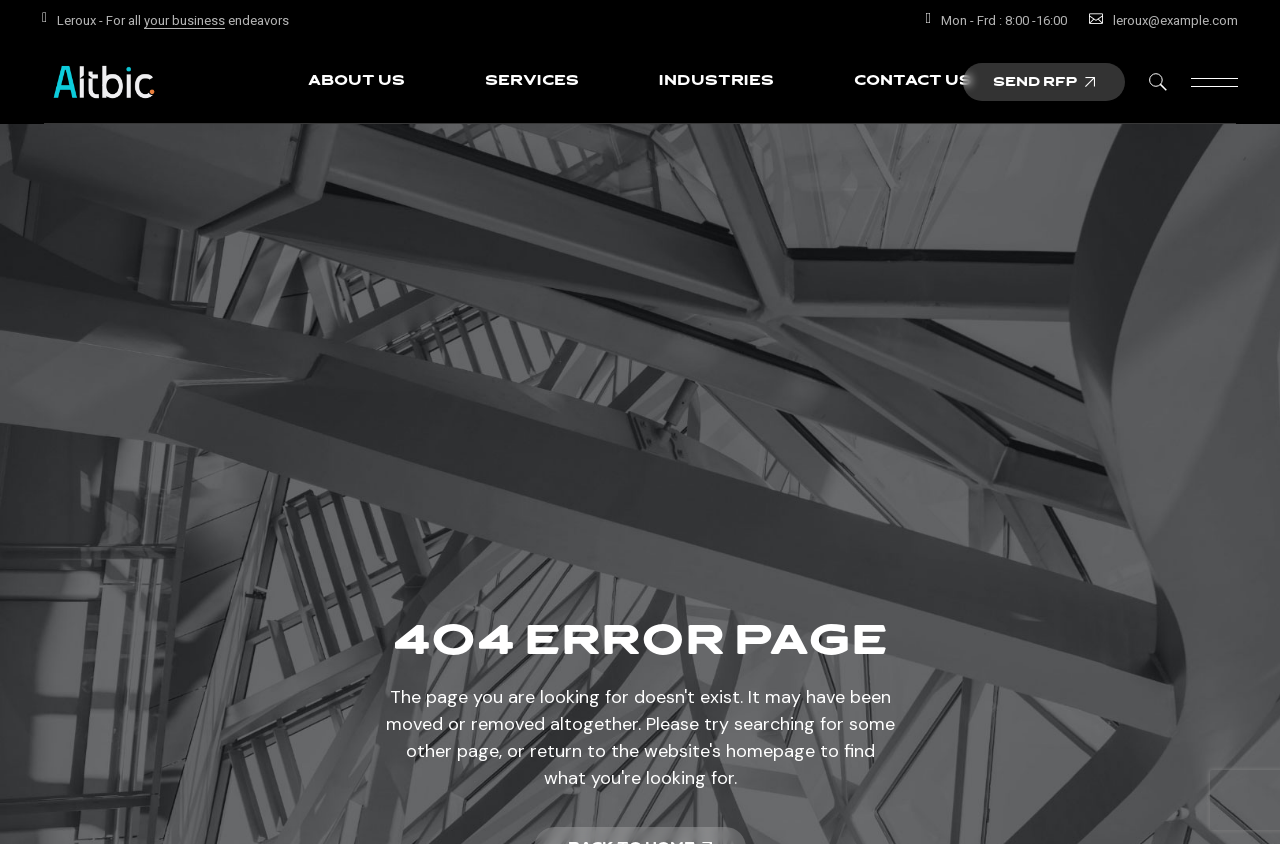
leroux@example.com (1175, 20)
